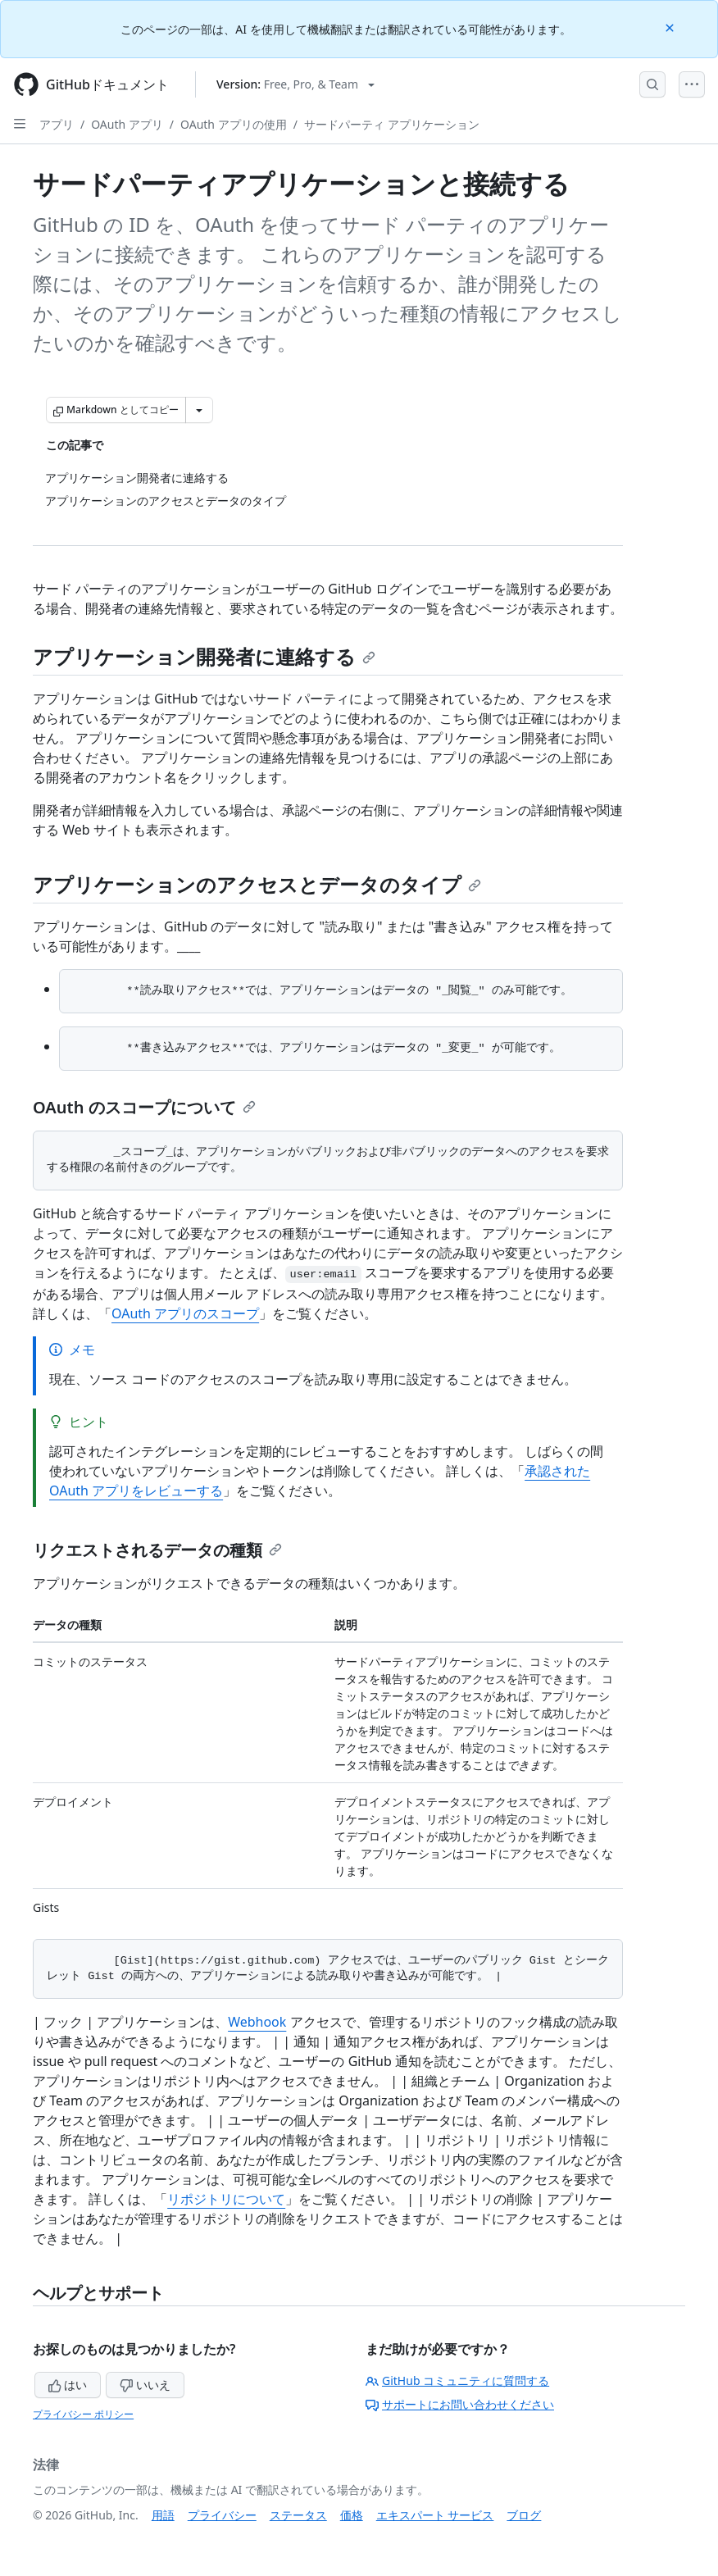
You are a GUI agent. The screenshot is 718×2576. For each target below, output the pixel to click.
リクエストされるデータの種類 (157, 1550)
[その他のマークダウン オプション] (199, 410)
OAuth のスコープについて (144, 1107)
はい (68, 2384)
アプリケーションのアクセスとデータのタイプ (257, 884)
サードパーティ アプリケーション (391, 124)
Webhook (257, 2022)
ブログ (524, 2515)
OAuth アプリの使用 (233, 124)
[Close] (671, 26)
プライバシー (222, 2515)
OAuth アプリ (127, 124)
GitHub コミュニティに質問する (457, 2380)
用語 (163, 2515)
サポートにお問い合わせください (460, 2404)
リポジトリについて (226, 2199)
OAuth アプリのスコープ (185, 1313)
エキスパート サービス (435, 2515)
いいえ (145, 2384)
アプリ (56, 124)
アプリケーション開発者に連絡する (204, 656)
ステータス (298, 2515)
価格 (351, 2515)
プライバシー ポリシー (83, 2414)
